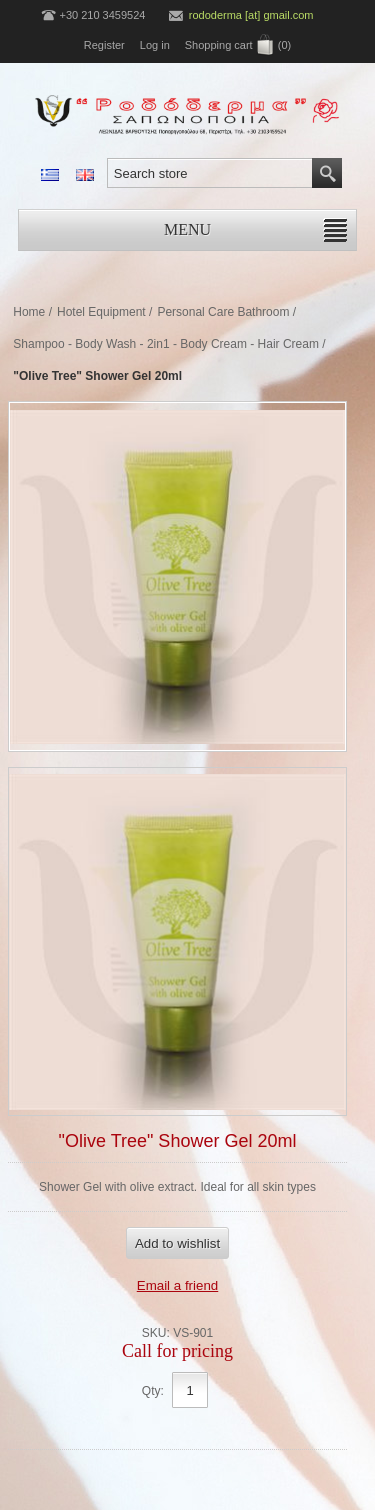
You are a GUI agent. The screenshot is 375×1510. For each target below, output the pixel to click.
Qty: (153, 1391)
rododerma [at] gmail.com (251, 15)
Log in (155, 45)
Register (104, 45)
